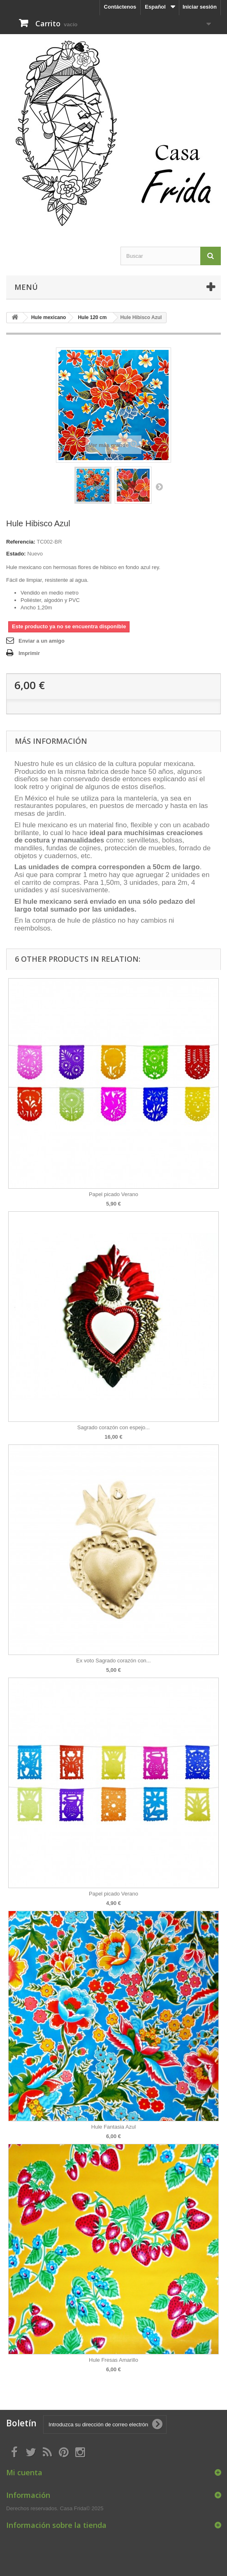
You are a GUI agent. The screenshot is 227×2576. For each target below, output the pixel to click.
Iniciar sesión (200, 7)
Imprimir (29, 653)
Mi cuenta (24, 2472)
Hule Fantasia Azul (113, 2127)
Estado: (16, 554)
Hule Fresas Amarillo (113, 2360)
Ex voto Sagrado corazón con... (113, 1660)
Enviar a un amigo (42, 641)
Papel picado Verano (113, 1194)
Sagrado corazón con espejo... (113, 1427)
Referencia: (20, 542)
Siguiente (159, 486)
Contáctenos (120, 7)
